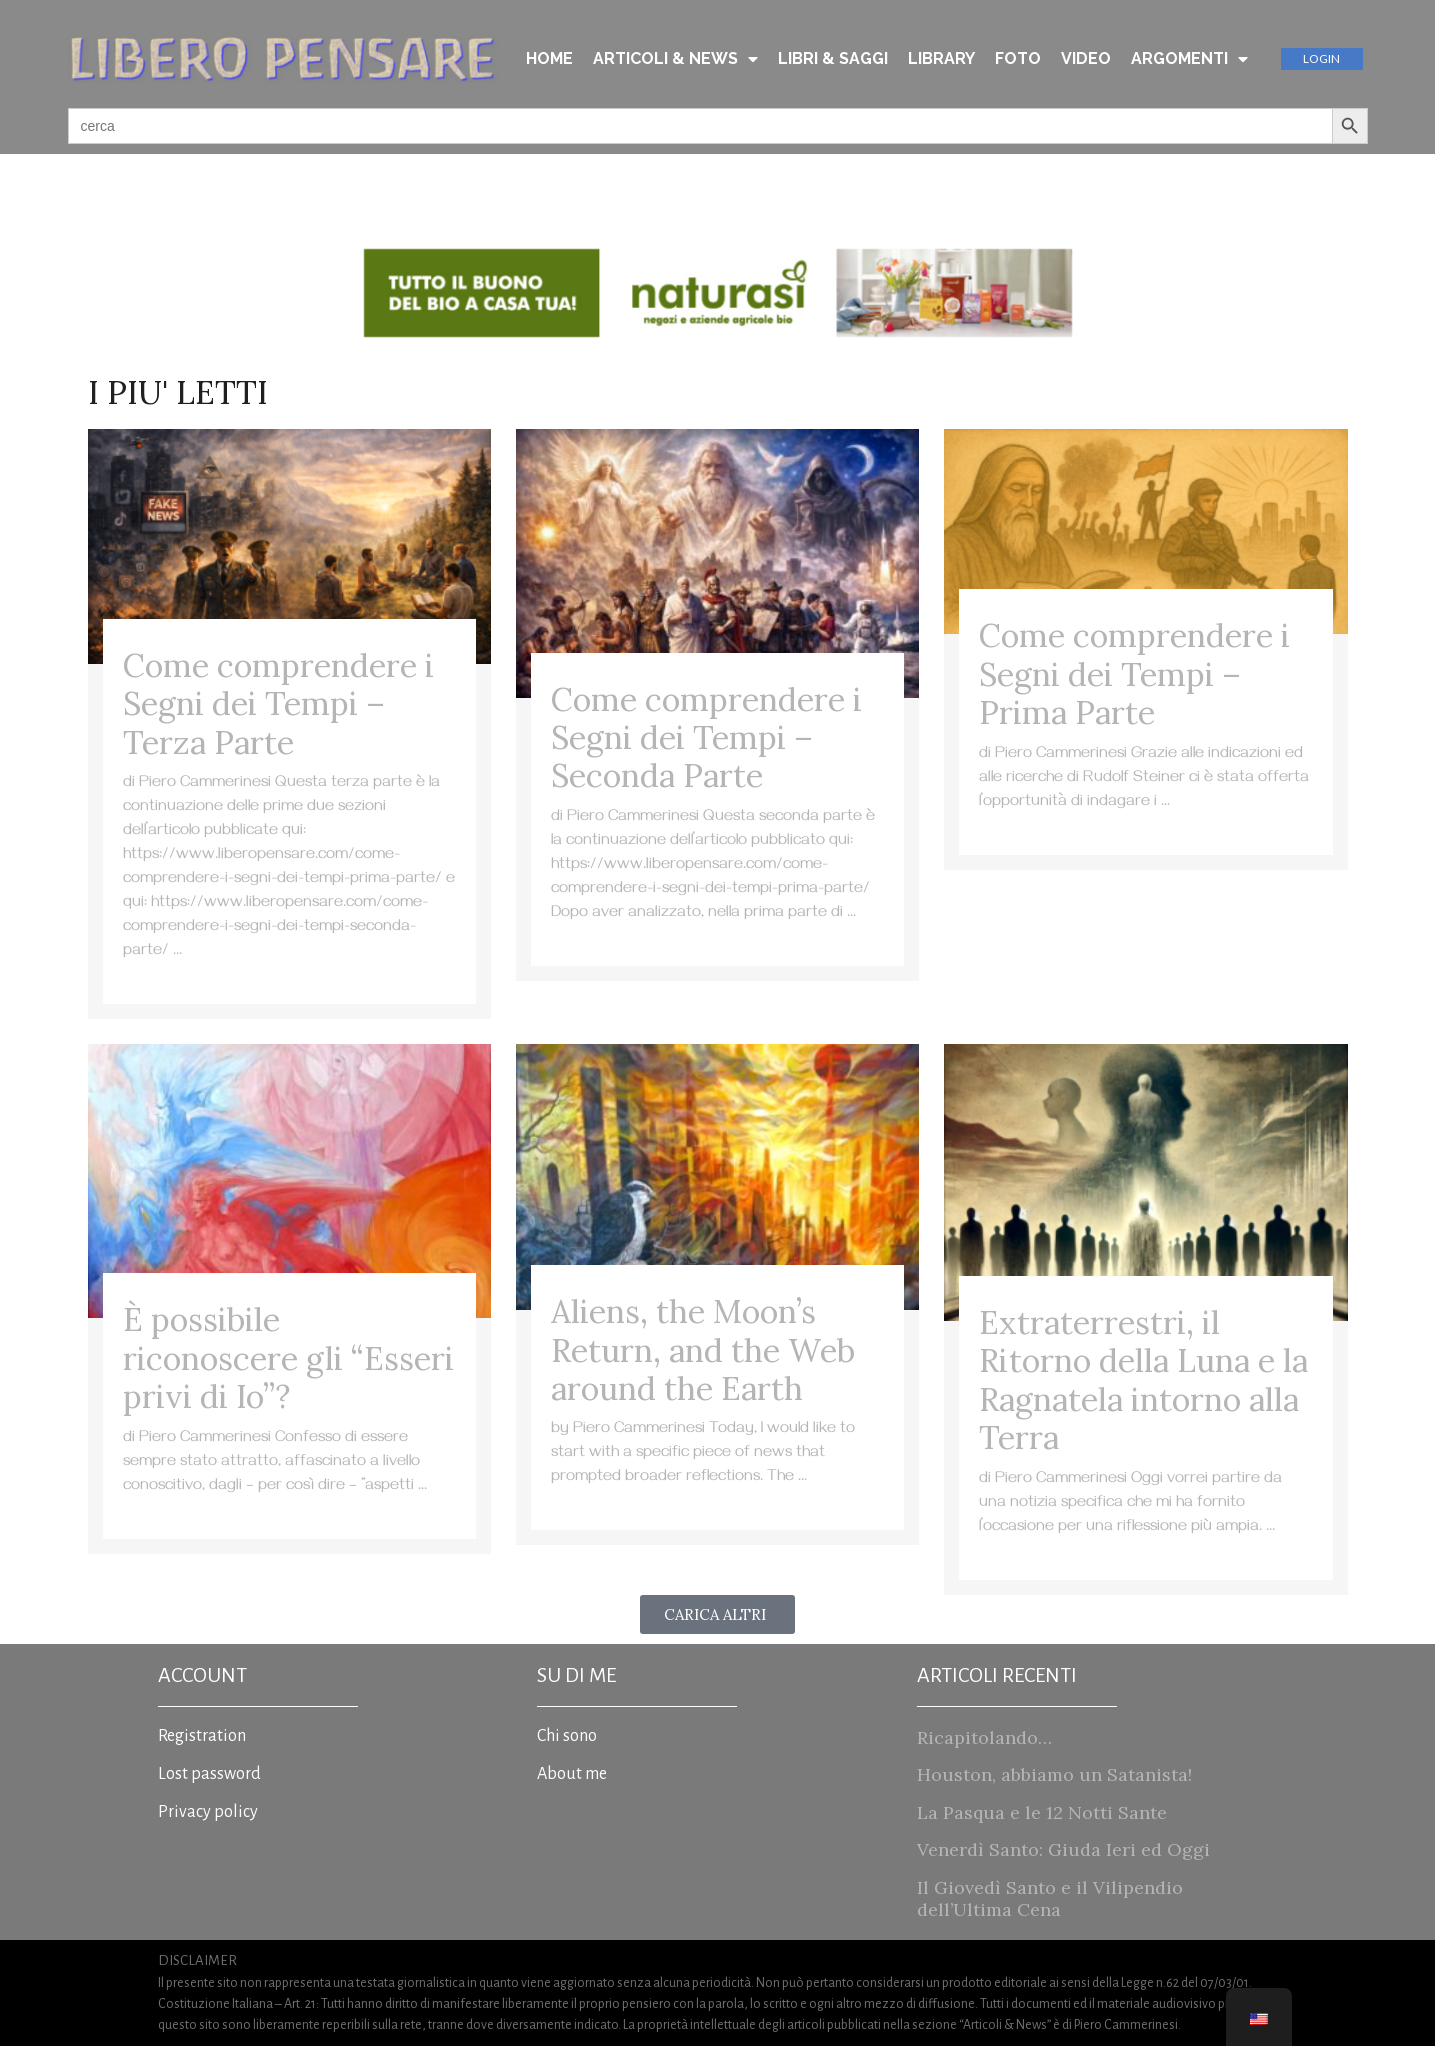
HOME (549, 58)
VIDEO (1086, 58)
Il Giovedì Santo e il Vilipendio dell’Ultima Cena (1050, 1898)
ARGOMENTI (1189, 59)
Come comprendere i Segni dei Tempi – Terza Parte (278, 704)
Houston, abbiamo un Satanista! (1054, 1774)
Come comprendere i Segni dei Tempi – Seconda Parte (706, 738)
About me (572, 1774)
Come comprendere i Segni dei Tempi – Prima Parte (1134, 674)
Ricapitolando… (984, 1737)
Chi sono (567, 1736)
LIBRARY (941, 58)
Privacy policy (208, 1812)
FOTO (1018, 58)
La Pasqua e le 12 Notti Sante (1042, 1812)
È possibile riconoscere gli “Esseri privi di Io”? (288, 1358)
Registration (202, 1736)
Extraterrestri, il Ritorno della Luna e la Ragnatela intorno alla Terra (1143, 1380)
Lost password (209, 1774)
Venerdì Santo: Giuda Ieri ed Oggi (1063, 1849)
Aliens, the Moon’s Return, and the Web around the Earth (703, 1350)
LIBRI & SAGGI (833, 58)
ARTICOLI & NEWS (675, 59)
